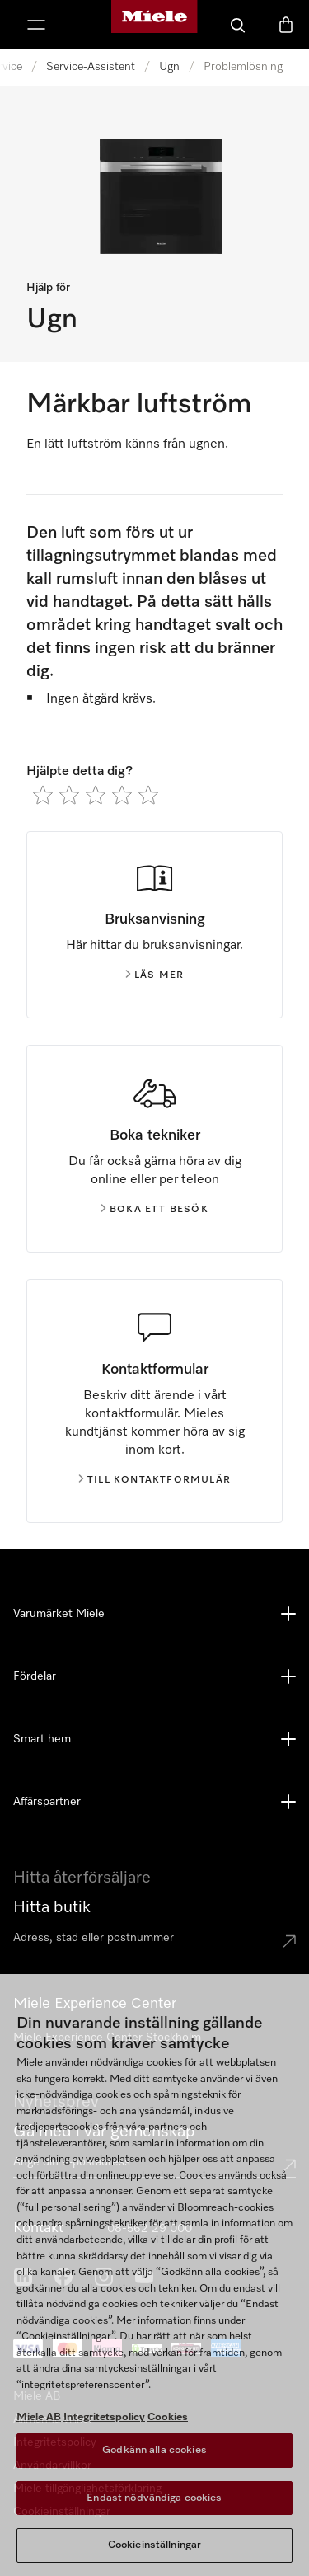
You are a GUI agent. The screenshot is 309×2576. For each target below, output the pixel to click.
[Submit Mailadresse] (289, 2165)
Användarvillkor (52, 2465)
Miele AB (37, 2396)
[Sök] (238, 25)
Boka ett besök (154, 1210)
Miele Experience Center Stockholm (107, 2037)
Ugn (169, 67)
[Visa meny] (36, 25)
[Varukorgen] (286, 25)
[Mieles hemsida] (154, 24)
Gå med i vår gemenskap (104, 2131)
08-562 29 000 (149, 2229)
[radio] (43, 795)
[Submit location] (289, 1941)
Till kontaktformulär (154, 1480)
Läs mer (154, 975)
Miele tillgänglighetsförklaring (87, 2488)
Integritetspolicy (54, 2442)
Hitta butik (52, 1907)
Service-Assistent (90, 67)
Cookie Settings (54, 2511)
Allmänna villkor (53, 2419)
